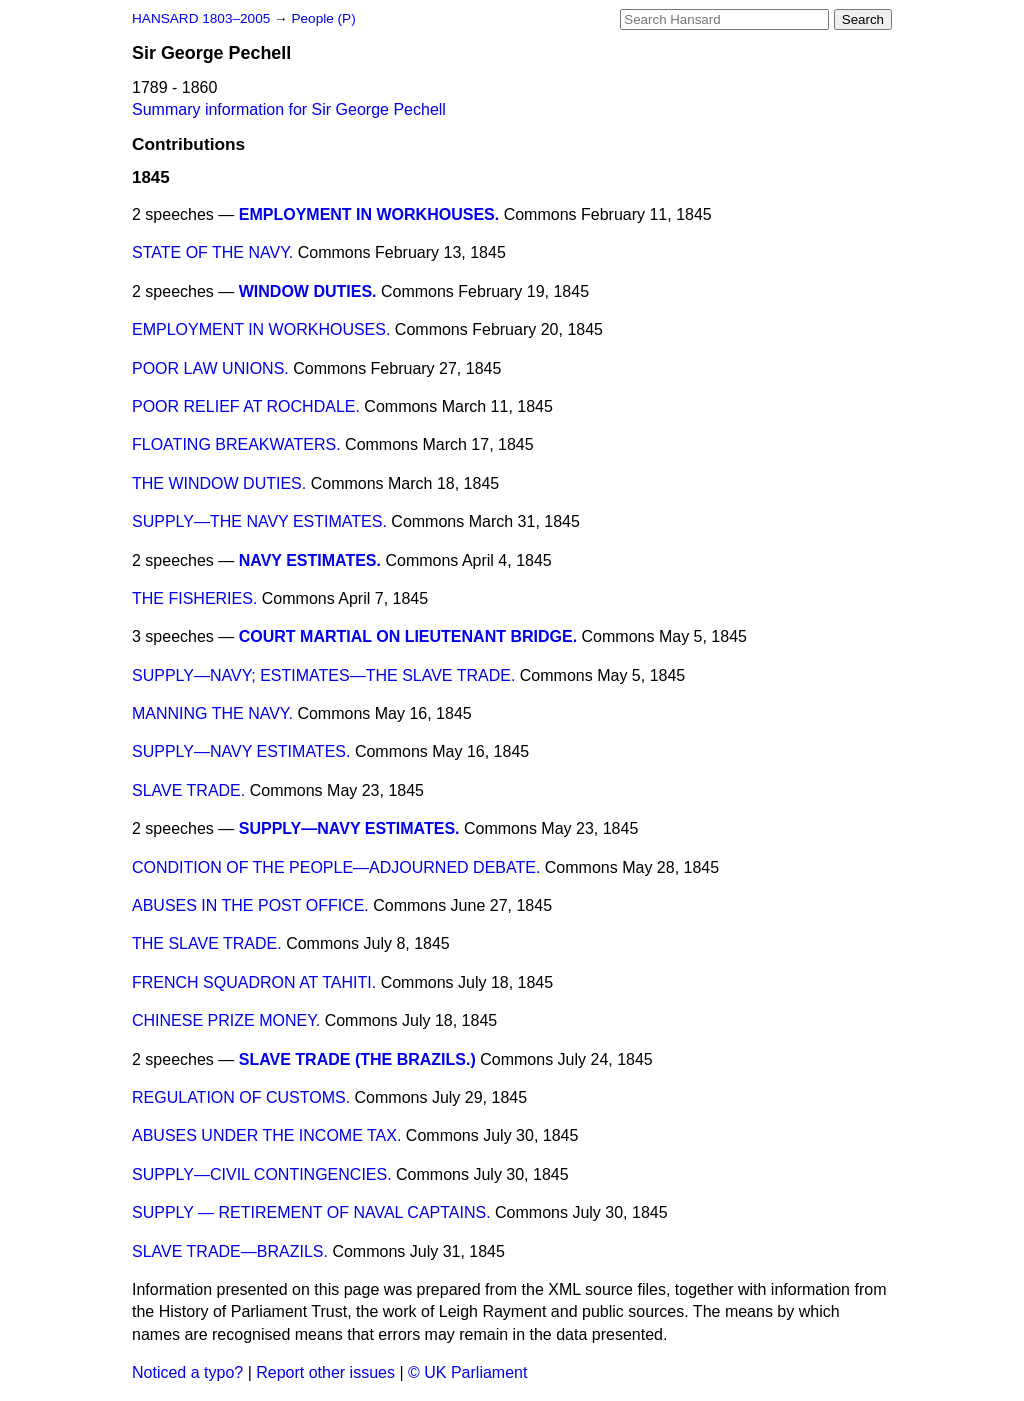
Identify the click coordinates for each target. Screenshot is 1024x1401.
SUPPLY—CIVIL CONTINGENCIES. (262, 1174)
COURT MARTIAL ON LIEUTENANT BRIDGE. (408, 636)
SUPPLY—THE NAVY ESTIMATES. (259, 521)
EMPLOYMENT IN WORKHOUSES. (369, 214)
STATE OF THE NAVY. (212, 252)
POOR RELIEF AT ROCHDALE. (246, 406)
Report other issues (325, 1372)
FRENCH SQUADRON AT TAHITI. (254, 982)
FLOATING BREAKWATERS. (236, 444)
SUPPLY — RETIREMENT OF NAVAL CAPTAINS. (311, 1212)
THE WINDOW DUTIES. (219, 483)
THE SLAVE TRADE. (207, 943)
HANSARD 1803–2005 (201, 18)
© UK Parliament (467, 1372)
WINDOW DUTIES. (308, 291)
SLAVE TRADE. (188, 790)
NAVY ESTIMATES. (310, 560)
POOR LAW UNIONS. (210, 368)
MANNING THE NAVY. (212, 713)
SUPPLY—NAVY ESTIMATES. (241, 751)
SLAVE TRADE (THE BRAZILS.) (357, 1059)
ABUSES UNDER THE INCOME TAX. (266, 1135)
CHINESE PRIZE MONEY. (226, 1020)
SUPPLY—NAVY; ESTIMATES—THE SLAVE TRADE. (323, 675)
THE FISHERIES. (194, 598)
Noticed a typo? (187, 1372)
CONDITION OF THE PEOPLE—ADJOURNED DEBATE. (336, 867)
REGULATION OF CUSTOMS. (241, 1097)
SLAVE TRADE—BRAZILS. (230, 1251)
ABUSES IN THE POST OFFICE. (250, 905)
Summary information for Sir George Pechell (289, 109)
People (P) (323, 18)
